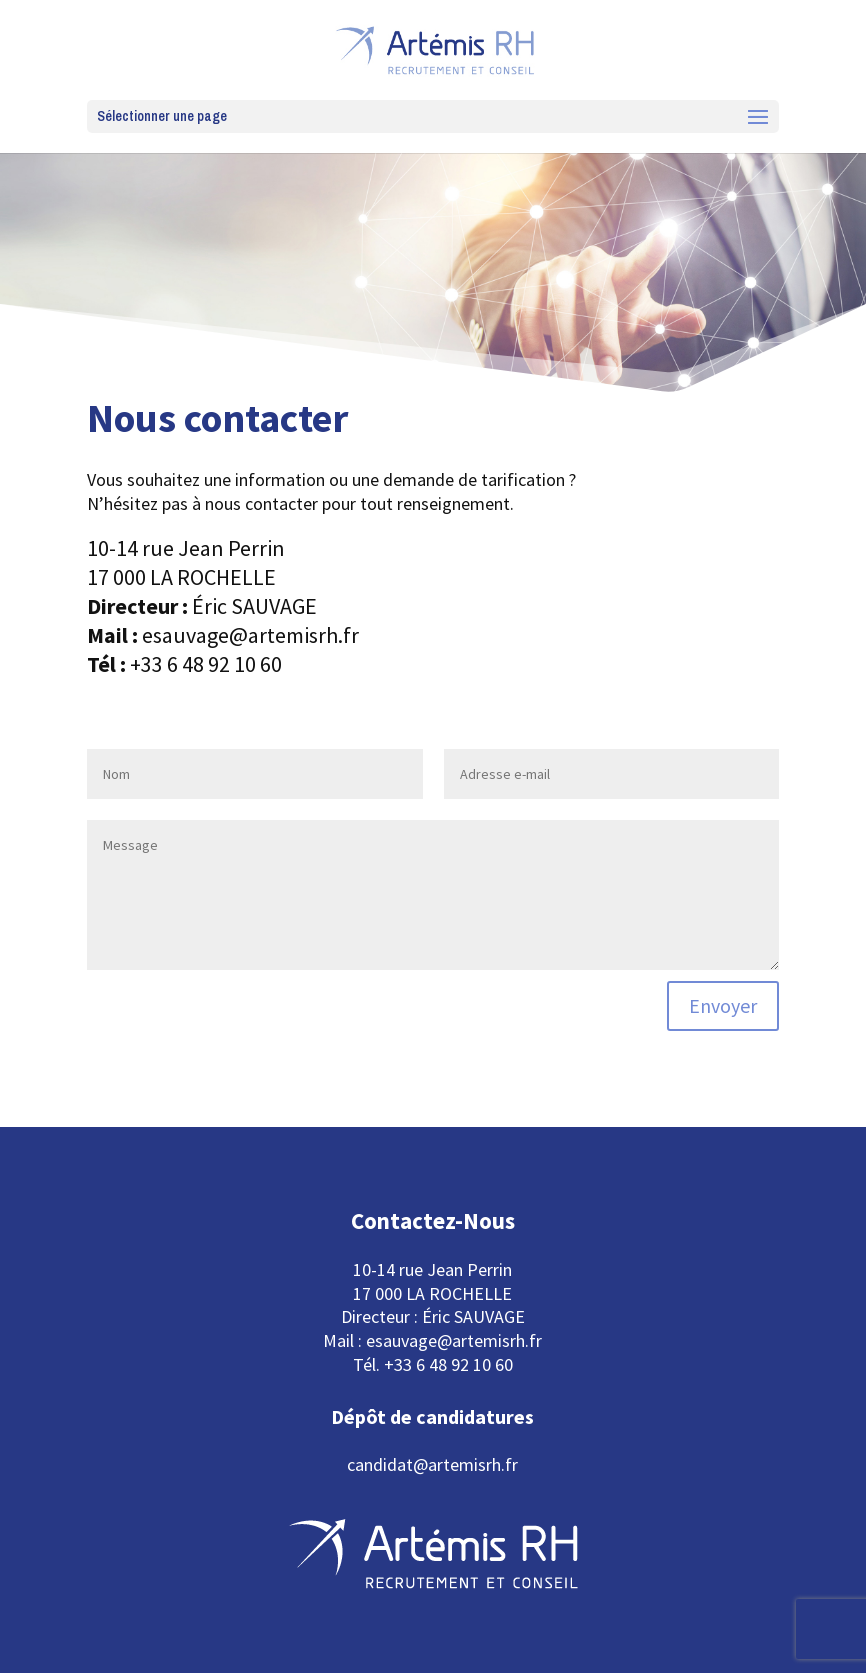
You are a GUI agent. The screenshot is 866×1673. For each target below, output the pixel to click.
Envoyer (723, 1005)
